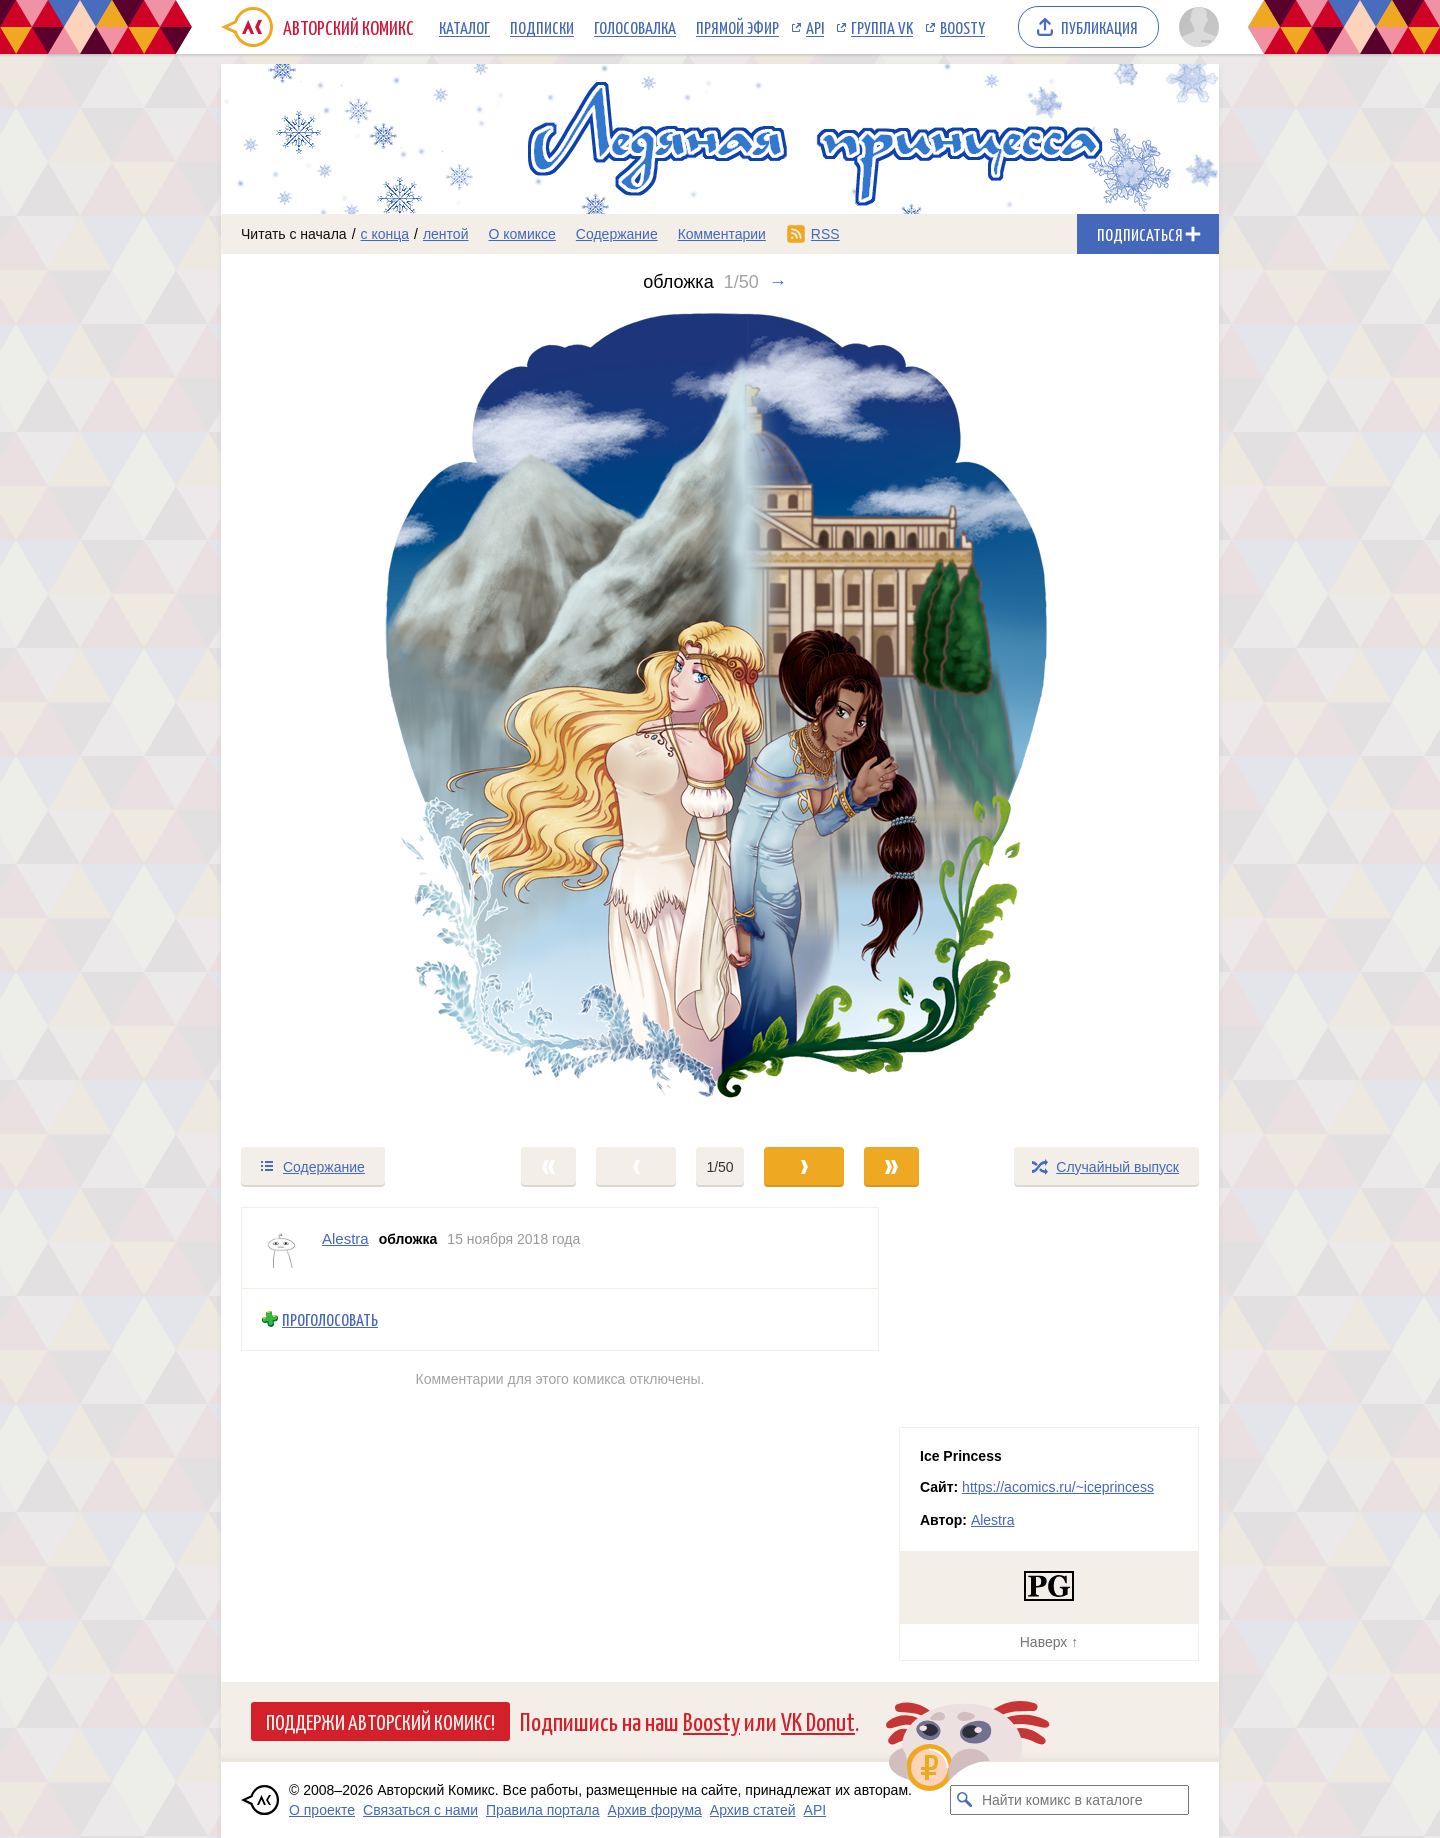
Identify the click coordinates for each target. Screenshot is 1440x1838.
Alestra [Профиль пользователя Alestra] (345, 1238)
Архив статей (753, 1810)
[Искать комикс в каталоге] (965, 1800)
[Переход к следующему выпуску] (720, 719)
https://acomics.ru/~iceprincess (1058, 1487)
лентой (446, 234)
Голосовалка (635, 27)
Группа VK (882, 27)
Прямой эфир (737, 27)
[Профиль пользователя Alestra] (282, 1248)
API (815, 27)
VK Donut (818, 1720)
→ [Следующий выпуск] (778, 282)
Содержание (617, 234)
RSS (825, 234)
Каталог (464, 27)
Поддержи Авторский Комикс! (380, 1721)
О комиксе (521, 234)
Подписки (542, 27)
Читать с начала (294, 234)
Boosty (962, 27)
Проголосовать (330, 1319)
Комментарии (722, 234)
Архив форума (655, 1810)
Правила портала (543, 1810)
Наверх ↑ (1049, 1642)
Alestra (993, 1520)
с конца (385, 234)
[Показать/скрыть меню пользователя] (1195, 27)
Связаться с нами (420, 1810)
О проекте (322, 1810)
